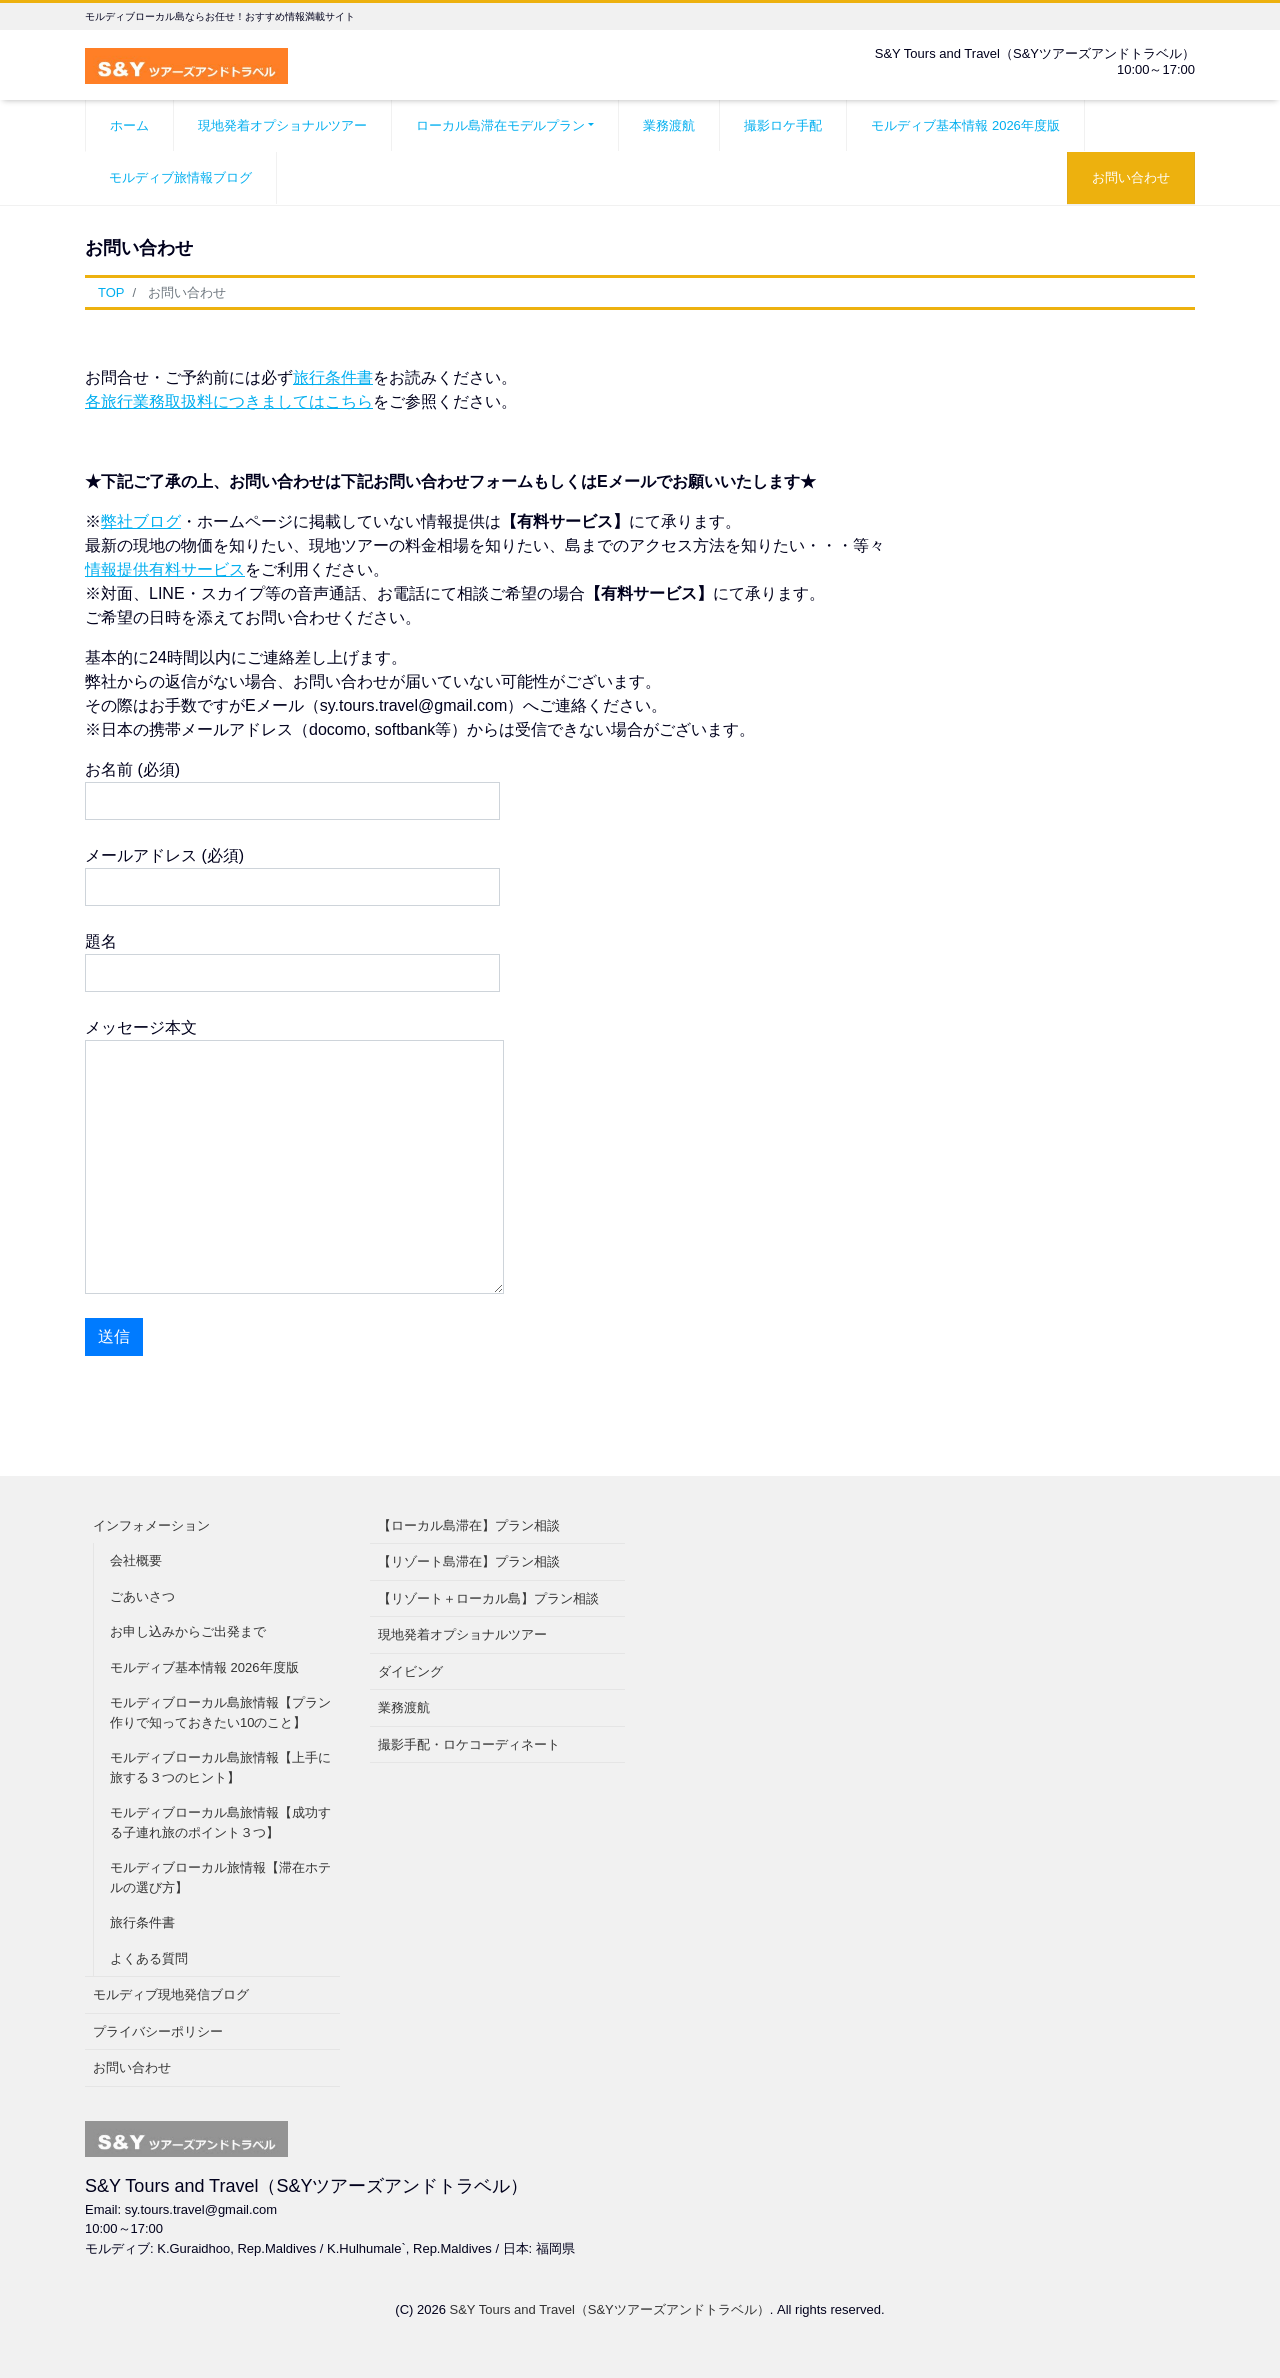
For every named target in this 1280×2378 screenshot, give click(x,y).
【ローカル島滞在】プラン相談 (469, 1525)
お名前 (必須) (292, 790)
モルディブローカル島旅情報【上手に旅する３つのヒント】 (220, 1767)
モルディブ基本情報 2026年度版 (965, 125)
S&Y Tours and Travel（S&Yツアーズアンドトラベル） (610, 2309)
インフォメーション (151, 1525)
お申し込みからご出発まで (188, 1631)
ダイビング (410, 1671)
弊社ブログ (141, 521)
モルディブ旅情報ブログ (180, 177)
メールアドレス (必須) (292, 876)
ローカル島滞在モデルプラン (500, 125)
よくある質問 (149, 1958)
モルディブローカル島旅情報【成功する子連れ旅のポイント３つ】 (220, 1822)
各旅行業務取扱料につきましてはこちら (229, 401)
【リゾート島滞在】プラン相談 (469, 1561)
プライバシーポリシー (158, 2031)
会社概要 (136, 1560)
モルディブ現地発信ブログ (171, 1994)
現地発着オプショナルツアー (282, 125)
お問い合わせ (1131, 177)
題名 (292, 962)
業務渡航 (669, 125)
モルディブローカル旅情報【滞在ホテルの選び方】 (220, 1877)
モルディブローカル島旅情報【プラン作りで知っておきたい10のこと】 (220, 1712)
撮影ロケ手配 (783, 125)
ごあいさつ (142, 1596)
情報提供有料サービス (165, 569)
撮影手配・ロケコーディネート (469, 1744)
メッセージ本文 (294, 1156)
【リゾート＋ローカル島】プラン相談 (488, 1598)
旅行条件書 (333, 377)
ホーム (129, 125)
